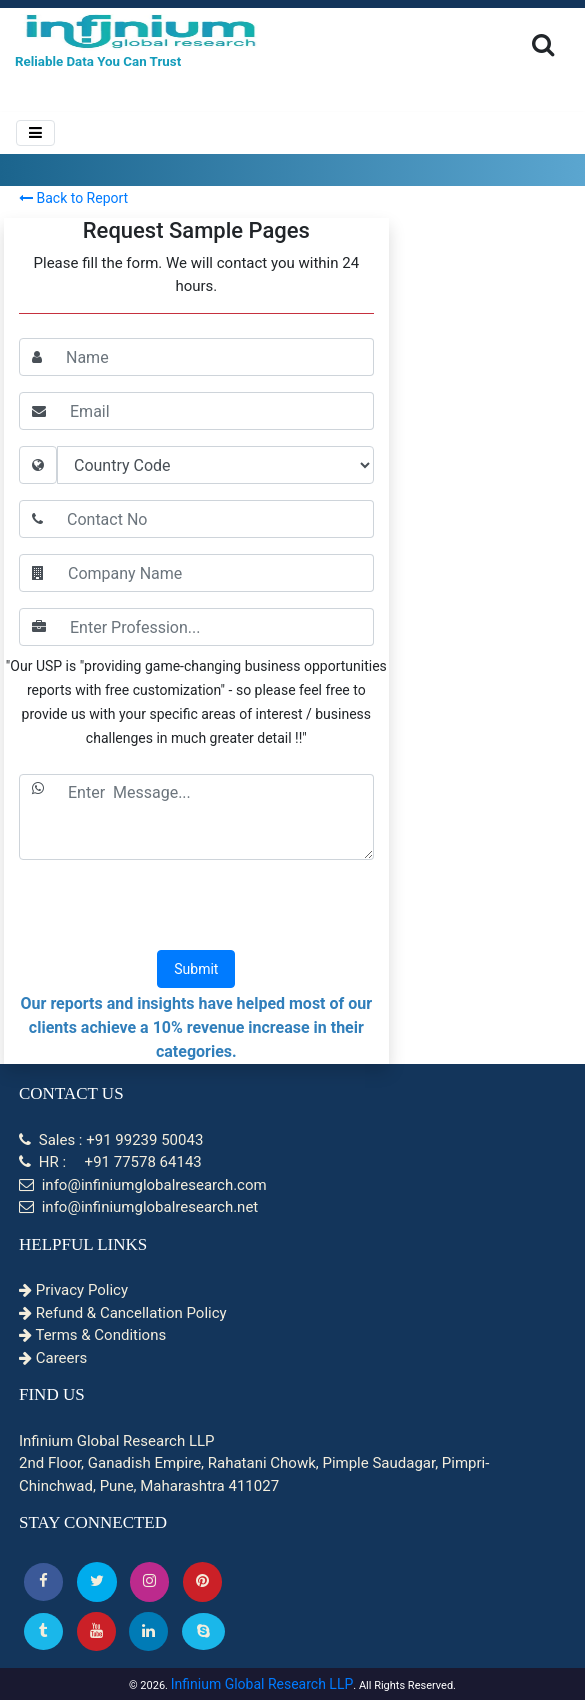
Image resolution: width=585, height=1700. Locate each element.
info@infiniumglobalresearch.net (138, 1207)
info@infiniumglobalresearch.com (143, 1185)
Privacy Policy (73, 1290)
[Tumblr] (43, 1631)
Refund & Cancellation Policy (123, 1313)
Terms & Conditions (92, 1335)
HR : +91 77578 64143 (110, 1162)
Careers (53, 1358)
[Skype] (203, 1631)
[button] (43, 1581)
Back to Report (73, 198)
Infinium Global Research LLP (262, 1684)
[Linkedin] (148, 1631)
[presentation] (196, 907)
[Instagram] (149, 1581)
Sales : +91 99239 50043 (111, 1140)
